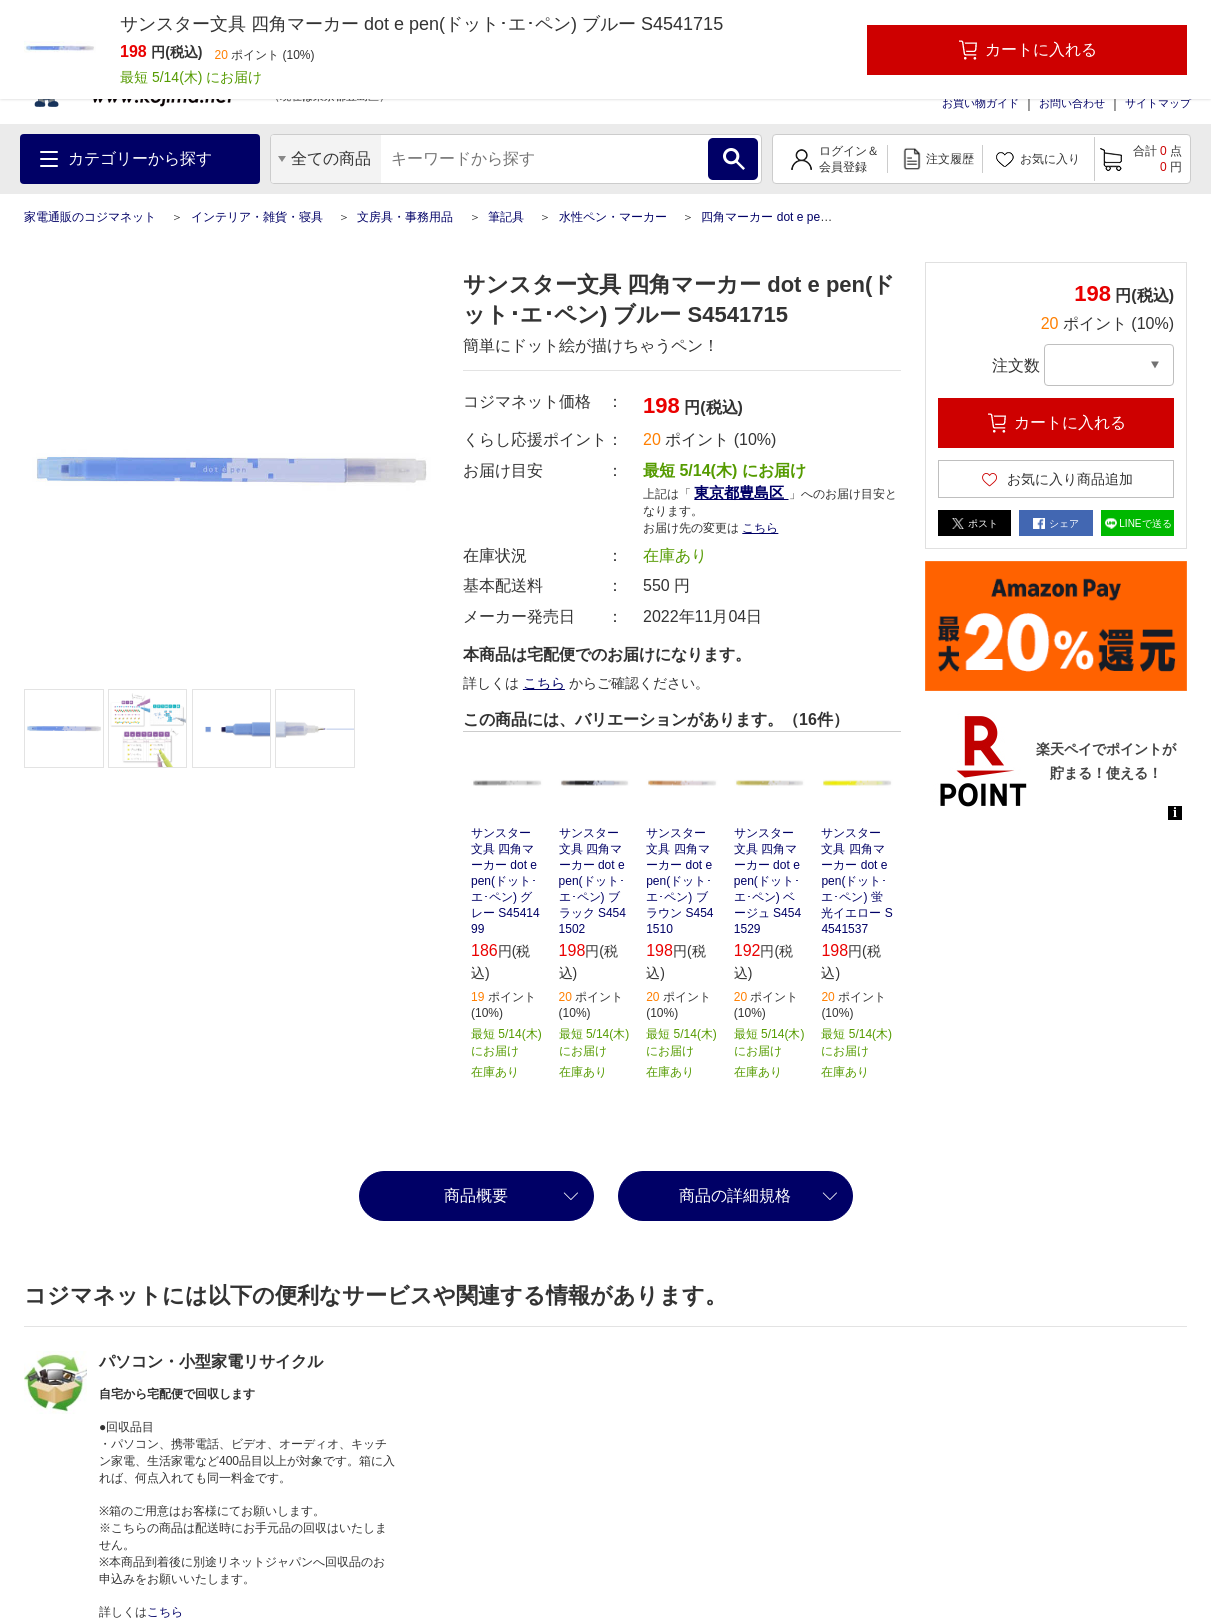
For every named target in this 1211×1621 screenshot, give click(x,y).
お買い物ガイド (980, 103)
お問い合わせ (1072, 103)
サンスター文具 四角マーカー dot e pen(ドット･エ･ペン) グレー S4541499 (505, 881)
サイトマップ (1158, 103)
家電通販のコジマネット (90, 217)
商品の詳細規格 (735, 1195)
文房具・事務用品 (405, 217)
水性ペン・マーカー (613, 217)
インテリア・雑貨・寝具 (257, 217)
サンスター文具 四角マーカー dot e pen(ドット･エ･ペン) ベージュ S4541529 (767, 881)
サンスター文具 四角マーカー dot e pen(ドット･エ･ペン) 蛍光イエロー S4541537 (856, 881)
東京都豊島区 (741, 492)
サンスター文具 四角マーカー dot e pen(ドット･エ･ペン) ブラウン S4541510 (679, 881)
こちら (760, 528)
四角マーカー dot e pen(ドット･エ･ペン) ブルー (829, 217)
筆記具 (506, 217)
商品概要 (476, 1195)
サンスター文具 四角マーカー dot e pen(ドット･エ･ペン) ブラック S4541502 (592, 881)
